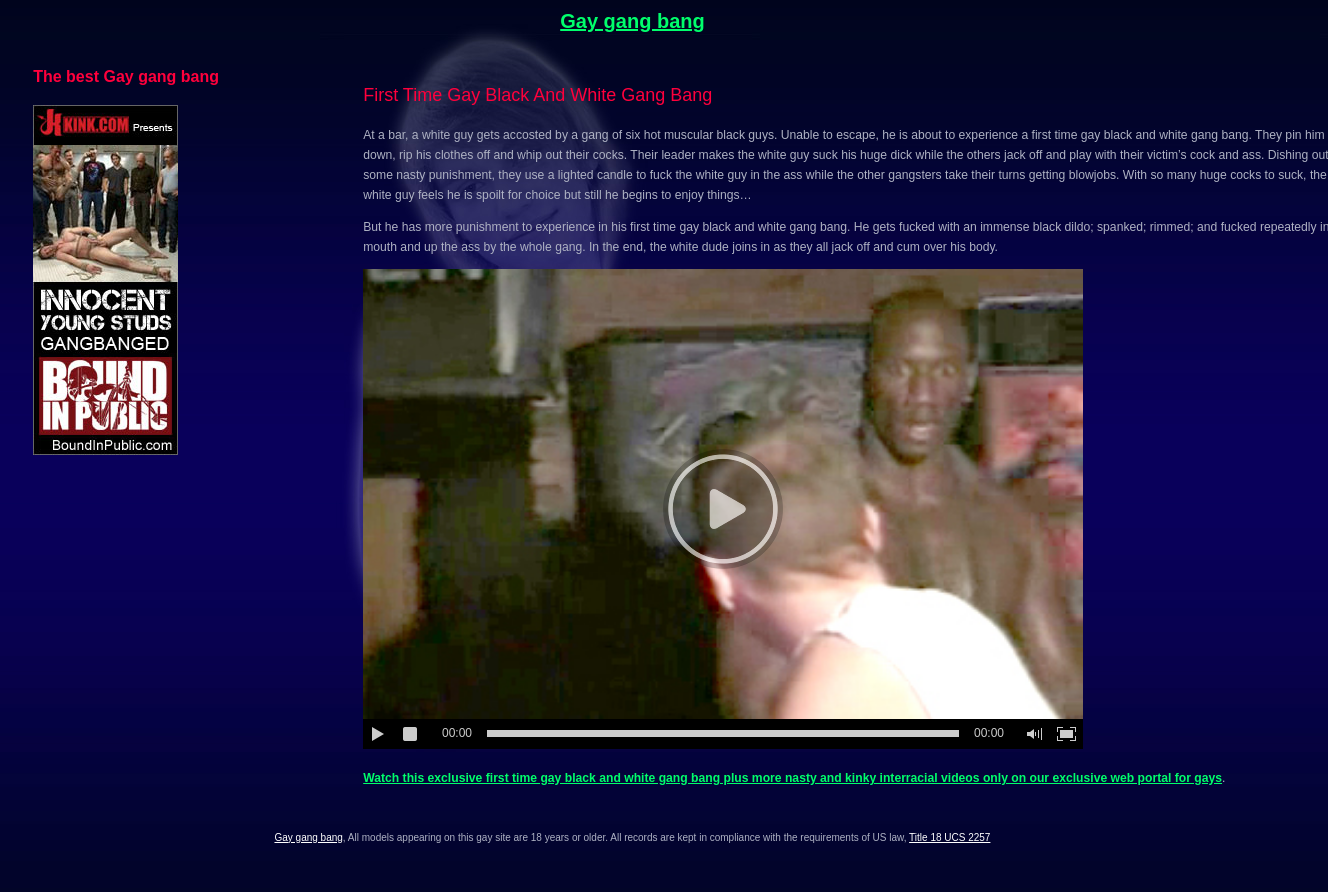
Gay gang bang (632, 21)
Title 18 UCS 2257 (949, 837)
